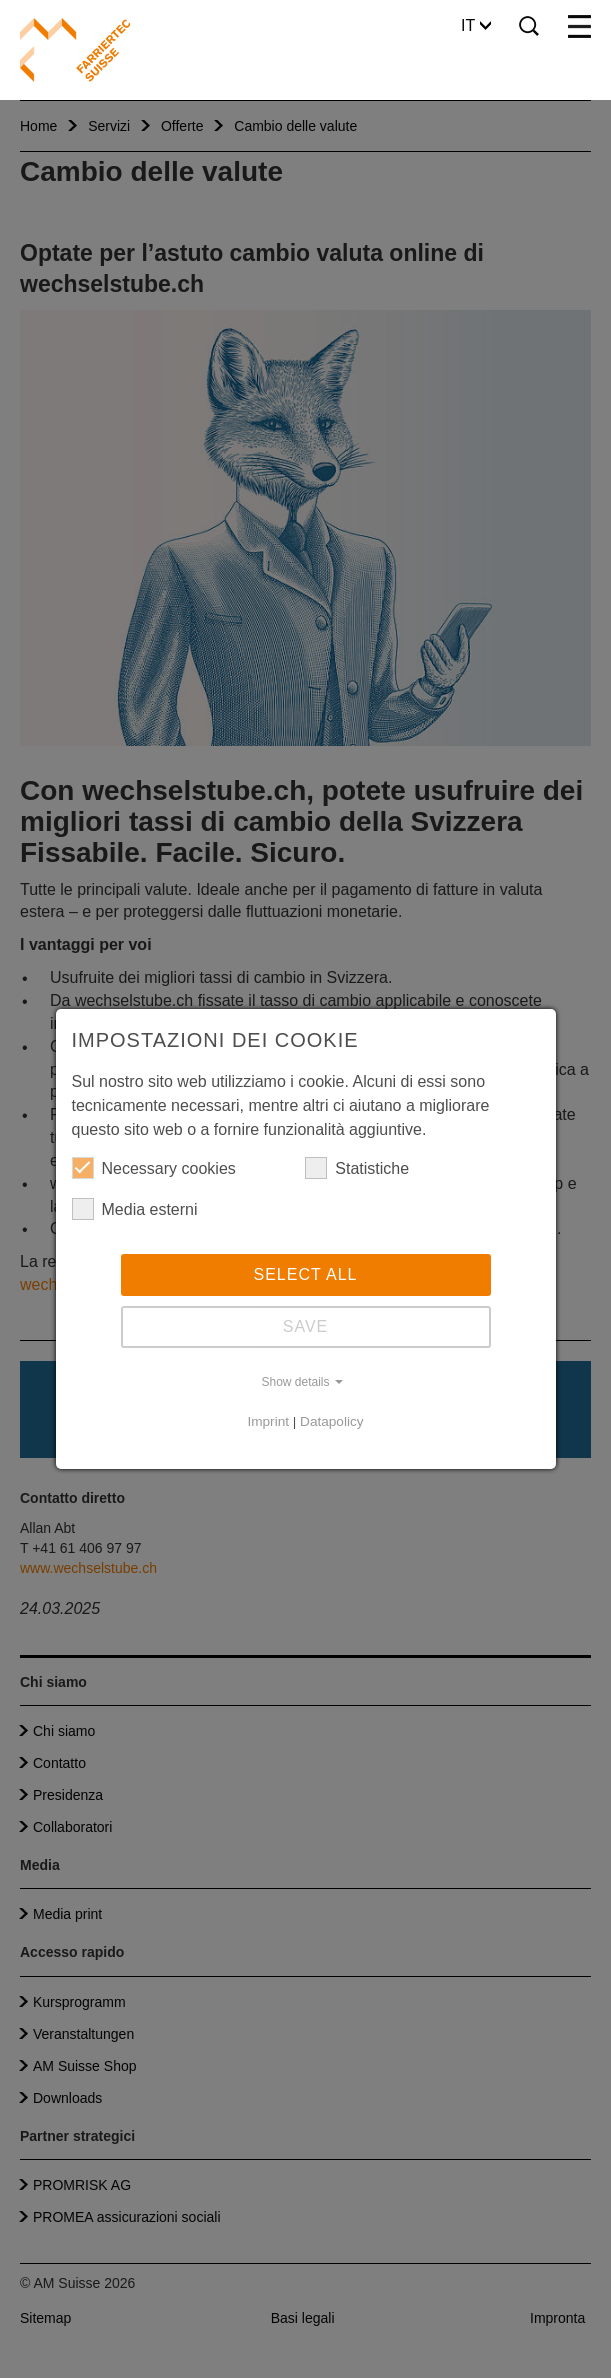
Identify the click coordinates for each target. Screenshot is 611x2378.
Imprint (268, 1421)
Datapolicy (331, 1421)
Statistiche (357, 1168)
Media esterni (135, 1209)
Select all (306, 1274)
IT (476, 25)
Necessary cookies (154, 1168)
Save (306, 1326)
